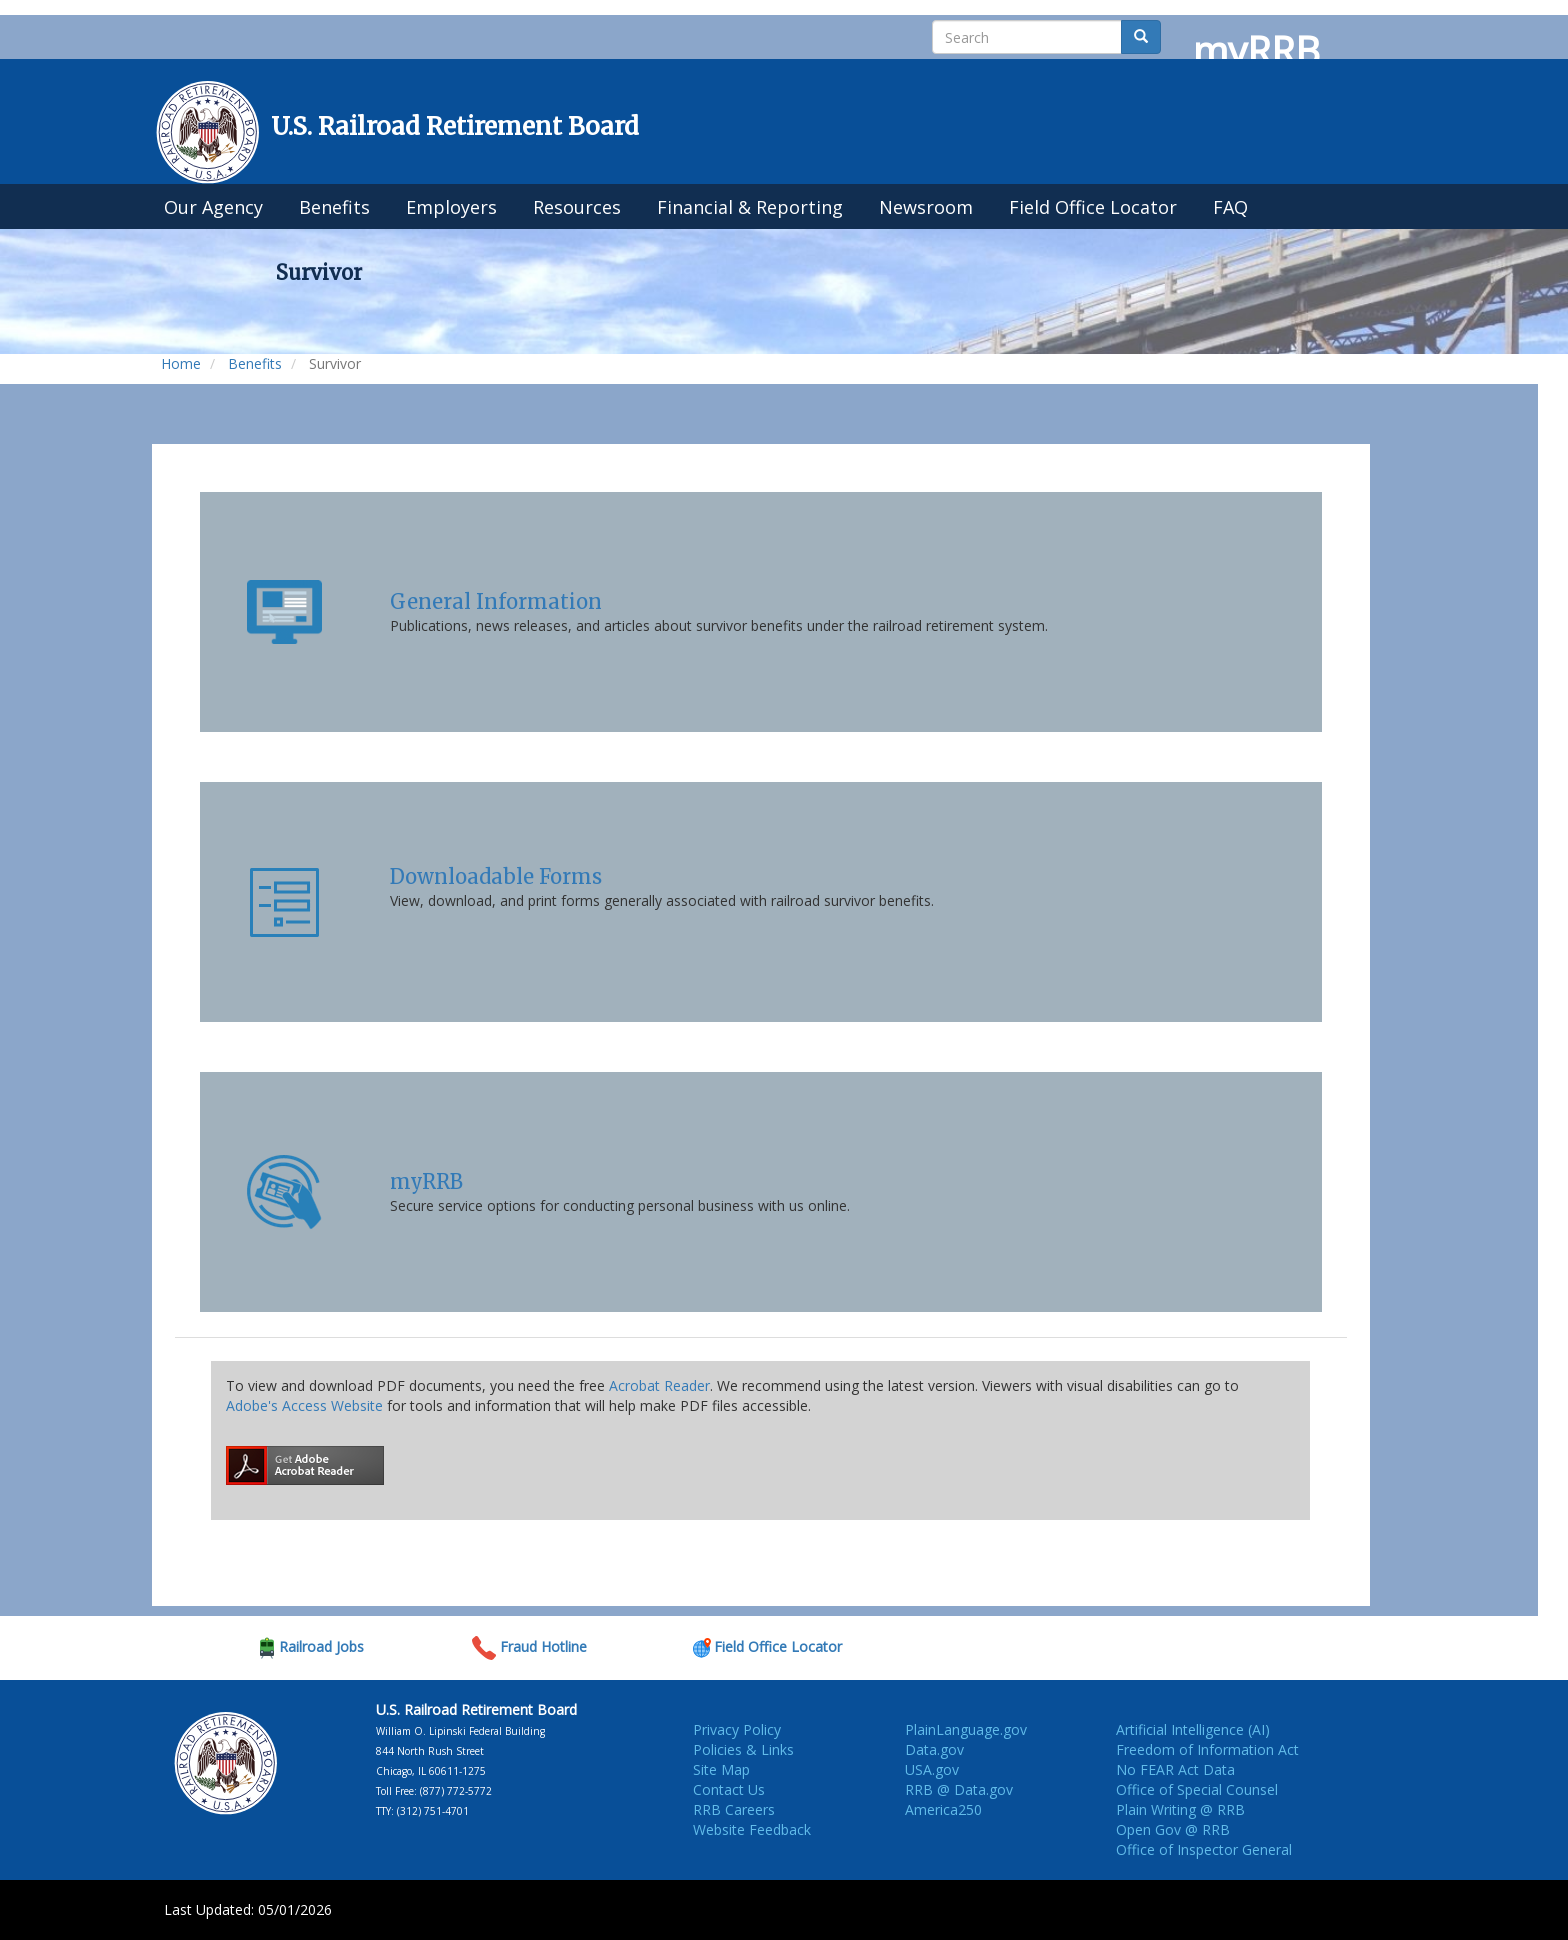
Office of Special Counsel (1197, 1789)
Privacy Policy (737, 1729)
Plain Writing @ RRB (1180, 1809)
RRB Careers (734, 1809)
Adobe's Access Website (304, 1405)
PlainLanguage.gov (966, 1729)
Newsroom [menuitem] (926, 207)
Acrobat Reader (659, 1385)
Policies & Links (743, 1749)
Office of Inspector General (1204, 1849)
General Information (496, 601)
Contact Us (729, 1789)
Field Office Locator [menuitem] (1093, 207)
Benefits (255, 363)
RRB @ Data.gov (959, 1789)
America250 (943, 1809)
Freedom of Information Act (1207, 1749)
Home (181, 363)
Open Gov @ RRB (1173, 1829)
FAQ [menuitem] (1230, 207)
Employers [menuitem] (451, 207)
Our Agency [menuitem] (213, 207)
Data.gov (934, 1749)
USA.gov (932, 1769)
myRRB (426, 1181)
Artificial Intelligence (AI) (1193, 1729)
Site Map (721, 1769)
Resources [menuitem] (577, 207)
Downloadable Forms (496, 876)
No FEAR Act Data (1175, 1769)
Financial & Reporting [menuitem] (750, 207)
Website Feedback (752, 1829)
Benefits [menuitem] (334, 207)
